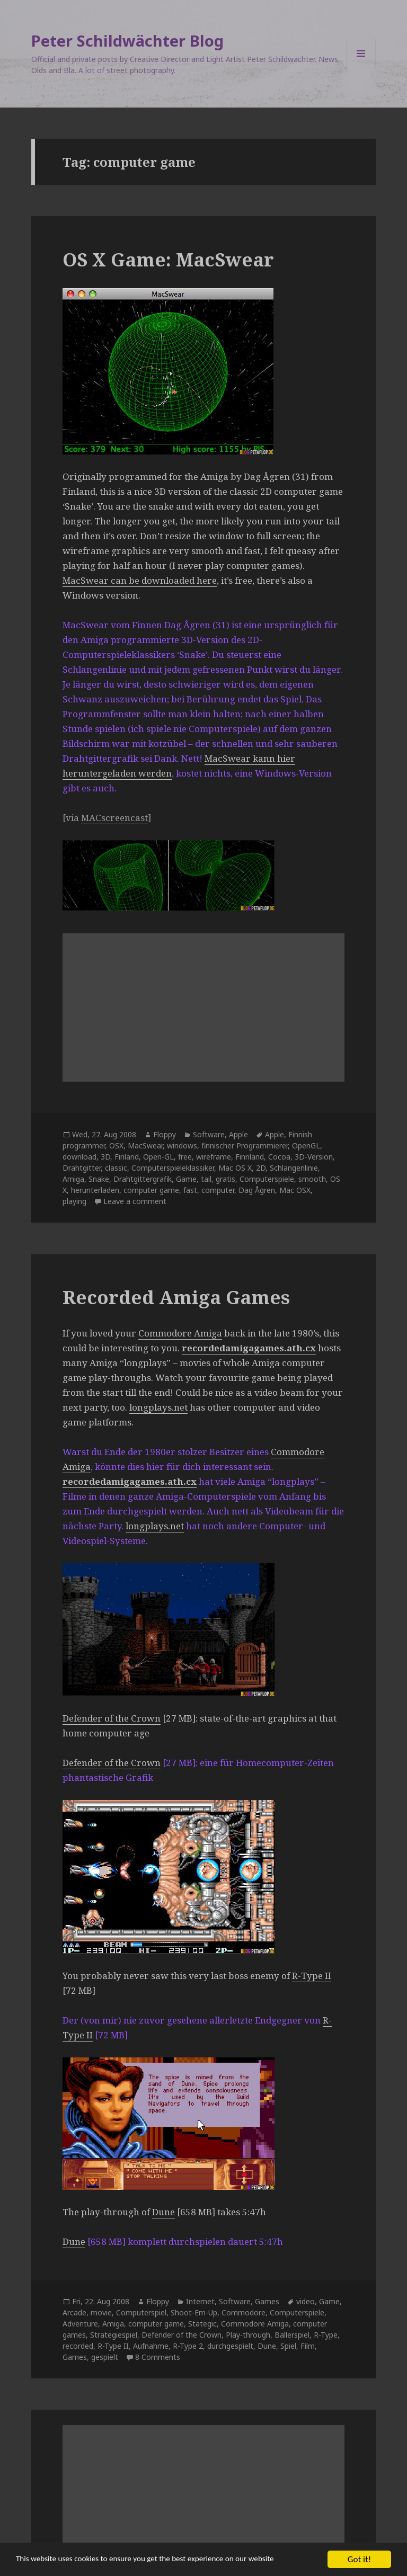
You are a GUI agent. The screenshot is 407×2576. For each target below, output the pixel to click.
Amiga (73, 1179)
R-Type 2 (188, 2346)
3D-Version (314, 1157)
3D (105, 1157)
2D (261, 1168)
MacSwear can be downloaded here (140, 580)
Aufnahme (151, 2346)
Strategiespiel (113, 2335)
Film (307, 2346)
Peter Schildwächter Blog (127, 40)
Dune (163, 2212)
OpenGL (306, 1145)
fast (190, 1190)
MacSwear (145, 1145)
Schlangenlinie (294, 1168)
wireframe (213, 1157)
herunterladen (95, 1190)
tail (206, 1179)
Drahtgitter (82, 1168)
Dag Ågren (256, 1190)
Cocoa (279, 1157)
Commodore (244, 2312)
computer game (151, 1190)
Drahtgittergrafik (142, 1179)
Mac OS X (235, 1168)
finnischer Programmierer (244, 1145)
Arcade (74, 2312)
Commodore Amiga (180, 1333)
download (79, 1157)
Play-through (248, 2335)
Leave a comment (134, 1201)
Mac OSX (295, 1190)
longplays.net (158, 1407)
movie (101, 2312)
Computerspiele (267, 1179)
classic (116, 1168)
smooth (312, 1179)
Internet (200, 2301)
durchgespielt (230, 2346)
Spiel (288, 2346)
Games (267, 2301)
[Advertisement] (203, 1007)
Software (209, 1134)
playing (74, 1201)
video (305, 2301)
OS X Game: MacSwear (168, 259)
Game (186, 1179)
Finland (126, 1157)
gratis (225, 1179)
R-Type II (311, 1975)
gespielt (104, 2357)
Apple (238, 1134)
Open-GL (158, 1157)
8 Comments (157, 2357)
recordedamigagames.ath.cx (249, 1348)
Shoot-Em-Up (194, 2312)
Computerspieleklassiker (172, 1168)
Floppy (164, 1134)
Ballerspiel (292, 2335)
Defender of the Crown (112, 1718)
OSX (116, 1145)
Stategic (202, 2324)
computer (217, 1190)
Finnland (249, 1157)
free (185, 1157)
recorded (78, 2346)
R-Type (326, 2335)
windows (182, 1145)
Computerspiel (141, 2312)
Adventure (80, 2324)
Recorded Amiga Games (176, 1297)
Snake (99, 1179)
